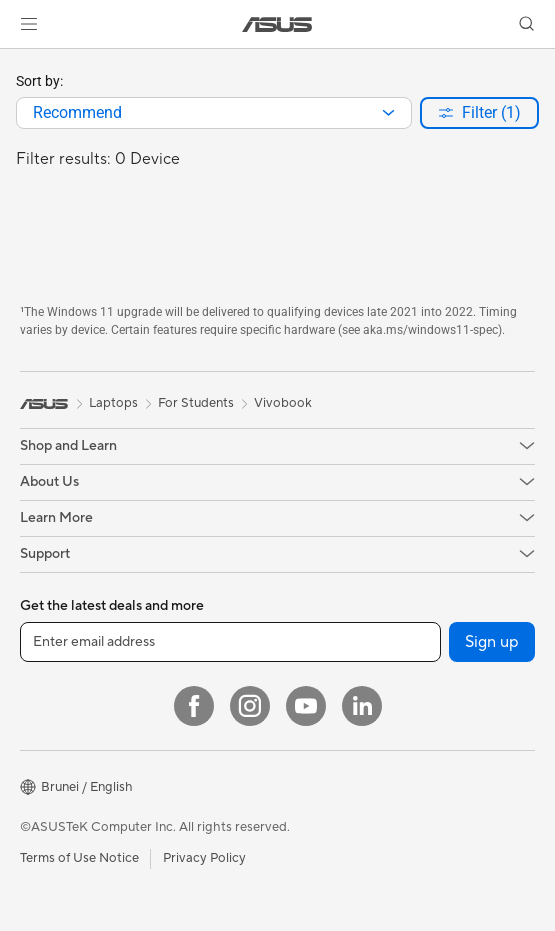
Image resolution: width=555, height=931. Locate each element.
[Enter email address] (230, 642)
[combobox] (214, 113)
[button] (29, 24)
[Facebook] (194, 706)
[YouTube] (306, 706)
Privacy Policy (204, 858)
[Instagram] (250, 706)
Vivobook (283, 403)
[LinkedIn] (362, 706)
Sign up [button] (492, 642)
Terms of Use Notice (79, 858)
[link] (277, 24)
